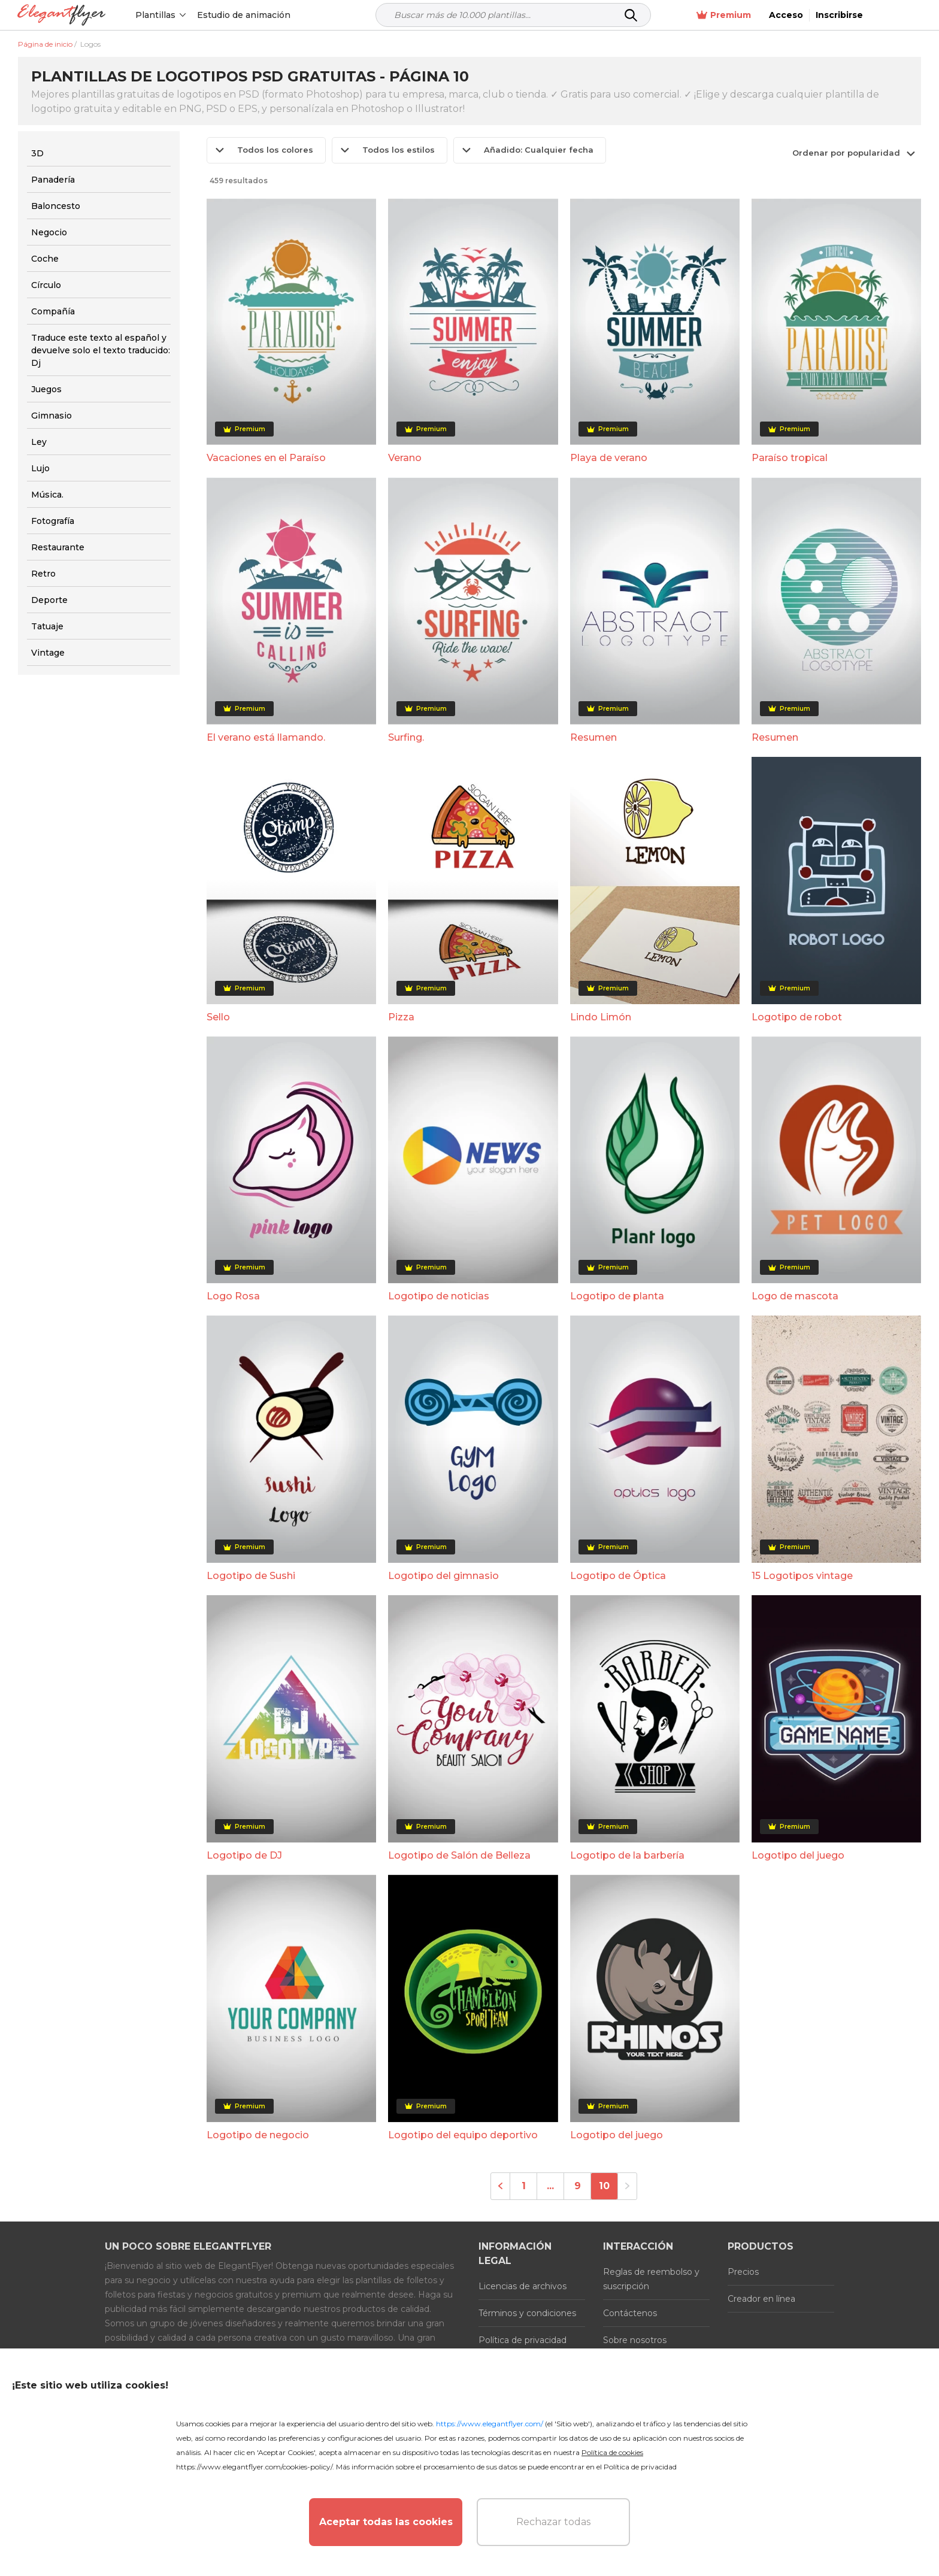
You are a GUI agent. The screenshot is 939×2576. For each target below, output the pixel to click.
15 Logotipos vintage (802, 1575)
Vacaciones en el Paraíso (266, 457)
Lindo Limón (600, 1017)
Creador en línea (761, 2298)
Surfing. (406, 737)
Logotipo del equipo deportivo (463, 2135)
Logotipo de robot (797, 1017)
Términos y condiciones (527, 2313)
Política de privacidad (522, 2340)
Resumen (593, 737)
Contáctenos (630, 2313)
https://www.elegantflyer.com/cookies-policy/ (254, 2466)
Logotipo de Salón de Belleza (459, 1855)
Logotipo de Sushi (251, 1575)
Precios (743, 2271)
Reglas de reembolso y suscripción (651, 2279)
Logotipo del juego (798, 1855)
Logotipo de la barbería (627, 1855)
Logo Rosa (233, 1296)
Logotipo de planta (617, 1296)
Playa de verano (608, 457)
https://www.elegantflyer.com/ (489, 2423)
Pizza (401, 1017)
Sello (218, 1017)
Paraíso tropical (790, 457)
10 (604, 2186)
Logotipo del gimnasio (443, 1575)
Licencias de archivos (522, 2286)
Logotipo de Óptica (618, 1575)
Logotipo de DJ (244, 1855)
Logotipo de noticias (438, 1296)
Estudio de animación (244, 15)
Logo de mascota (795, 1296)
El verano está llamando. (266, 737)
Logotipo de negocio (258, 2135)
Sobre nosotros (635, 2340)
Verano (405, 457)
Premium (776, 15)
